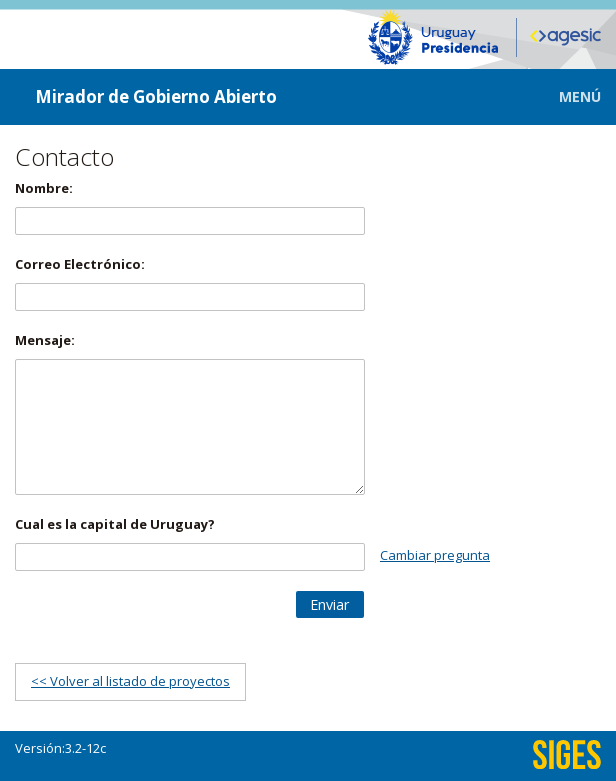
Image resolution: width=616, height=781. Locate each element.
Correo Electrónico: (80, 264)
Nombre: (44, 188)
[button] (565, 96)
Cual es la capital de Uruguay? (115, 524)
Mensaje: (45, 340)
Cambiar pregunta (435, 555)
